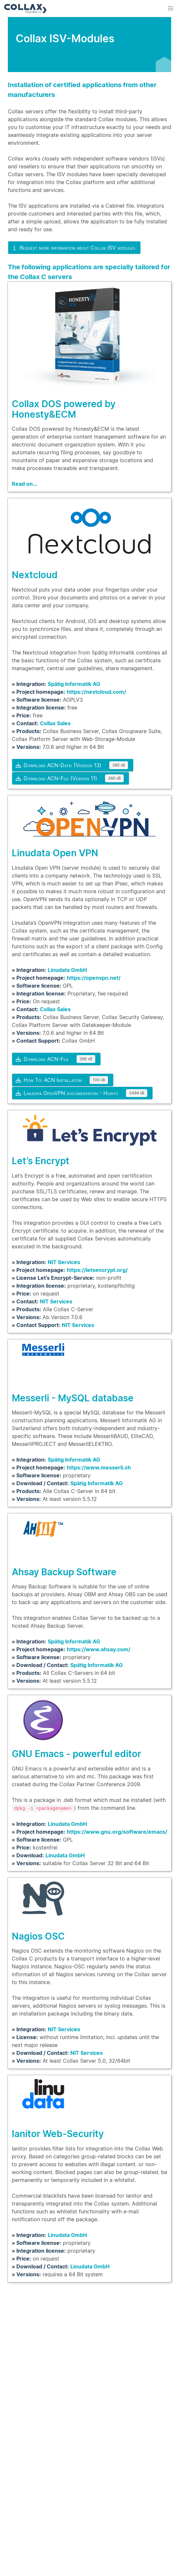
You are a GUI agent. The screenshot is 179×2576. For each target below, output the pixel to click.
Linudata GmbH (67, 970)
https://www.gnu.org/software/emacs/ (117, 1831)
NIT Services (64, 1262)
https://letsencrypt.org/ (97, 1270)
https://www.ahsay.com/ (98, 1649)
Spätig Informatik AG (74, 684)
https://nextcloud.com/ (96, 692)
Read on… (24, 484)
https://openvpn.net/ (93, 978)
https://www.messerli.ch (99, 1467)
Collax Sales (55, 723)
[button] (170, 8)
